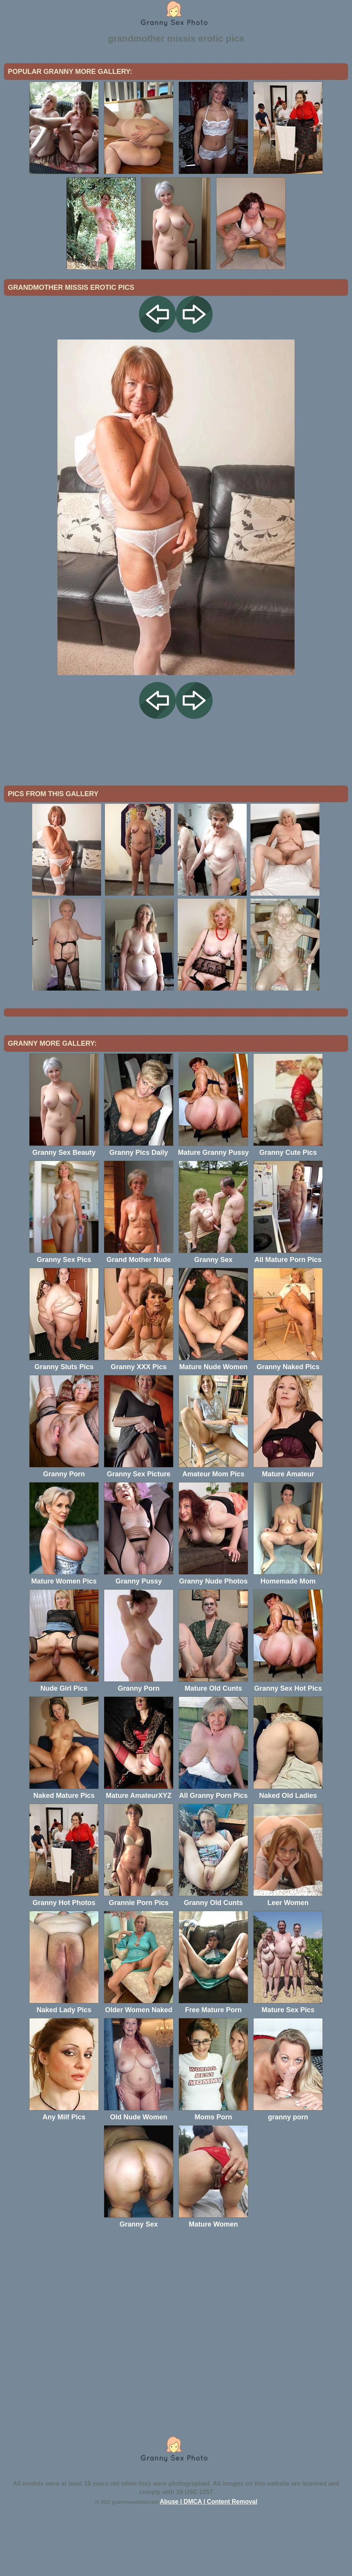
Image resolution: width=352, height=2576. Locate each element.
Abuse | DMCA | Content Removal (208, 2564)
